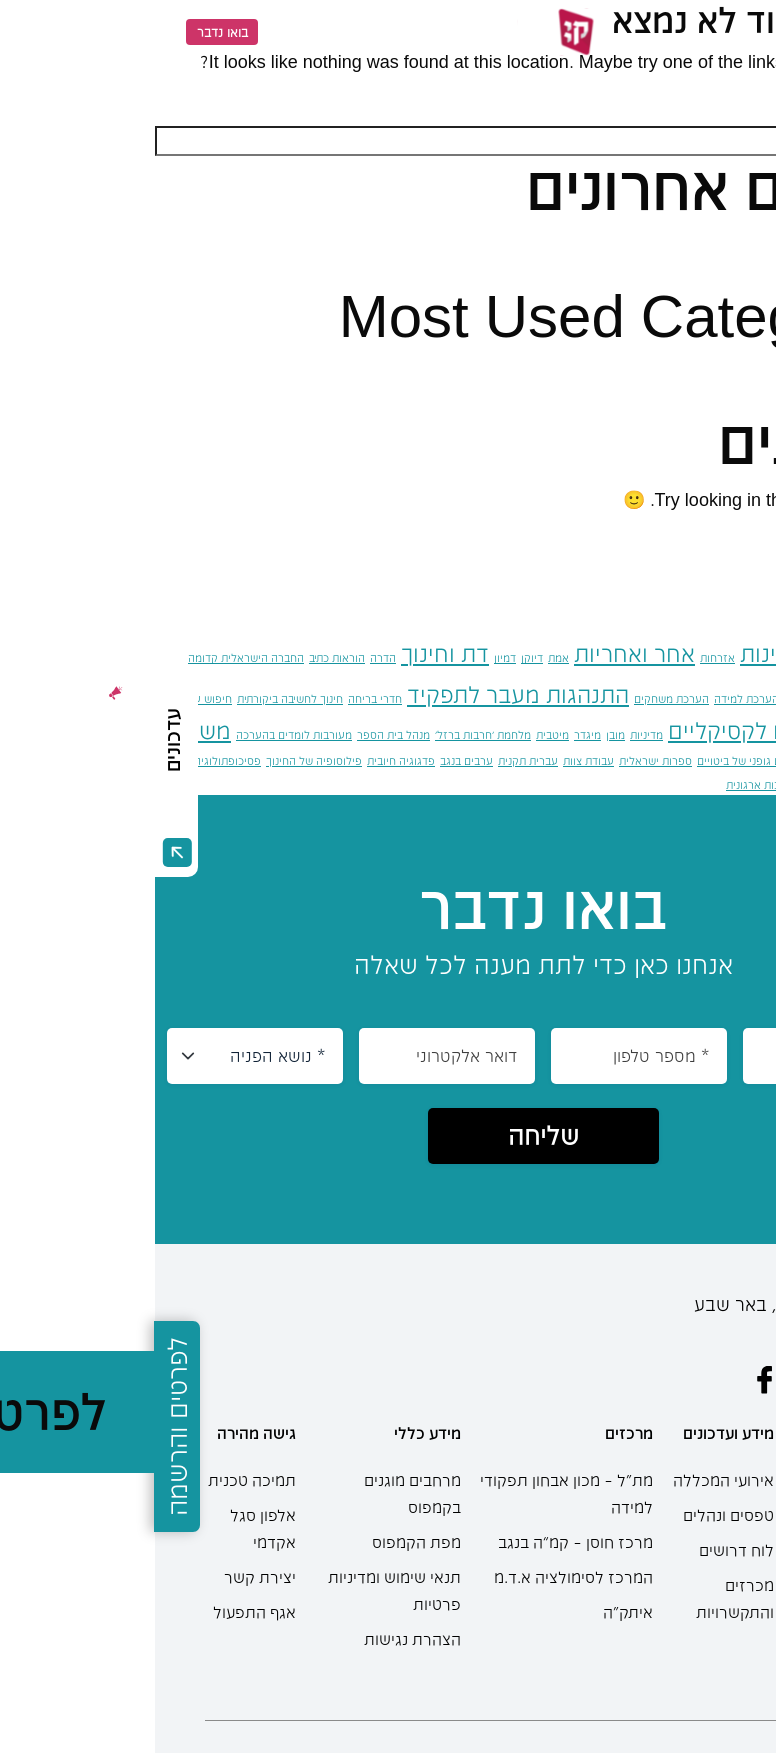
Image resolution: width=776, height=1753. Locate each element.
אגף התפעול (99, 1612)
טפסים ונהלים (573, 1515)
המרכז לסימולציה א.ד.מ (418, 1577)
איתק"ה (473, 1612)
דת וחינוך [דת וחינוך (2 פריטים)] (290, 653)
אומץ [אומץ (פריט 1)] (675, 657)
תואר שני (696, 1596)
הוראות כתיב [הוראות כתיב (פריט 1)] (182, 657)
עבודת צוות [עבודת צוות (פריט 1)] (433, 760)
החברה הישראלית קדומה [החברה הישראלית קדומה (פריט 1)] (91, 657)
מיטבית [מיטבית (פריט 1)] (397, 734)
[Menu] (725, 32)
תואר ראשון (687, 1561)
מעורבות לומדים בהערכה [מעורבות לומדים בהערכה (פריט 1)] (139, 734)
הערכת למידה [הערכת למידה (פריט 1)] (591, 698)
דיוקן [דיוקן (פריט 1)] (377, 657)
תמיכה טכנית (97, 1480)
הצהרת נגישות (257, 1639)
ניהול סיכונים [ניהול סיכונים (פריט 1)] (746, 760)
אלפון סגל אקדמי (108, 1528)
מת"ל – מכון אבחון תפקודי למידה (411, 1493)
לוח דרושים (581, 1550)
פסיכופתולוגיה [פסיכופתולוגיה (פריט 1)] (72, 760)
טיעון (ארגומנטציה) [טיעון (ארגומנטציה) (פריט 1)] (730, 734)
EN (130, 31)
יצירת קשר (105, 1577)
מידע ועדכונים (573, 1433)
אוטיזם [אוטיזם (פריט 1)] (708, 657)
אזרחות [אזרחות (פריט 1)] (562, 657)
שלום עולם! (691, 245)
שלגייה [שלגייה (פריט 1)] (694, 784)
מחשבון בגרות (701, 1644)
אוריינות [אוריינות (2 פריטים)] (622, 653)
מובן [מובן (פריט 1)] (460, 734)
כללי (718, 372)
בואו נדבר (67, 32)
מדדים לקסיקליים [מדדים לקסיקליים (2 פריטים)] (596, 730)
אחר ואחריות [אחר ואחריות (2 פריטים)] (479, 653)
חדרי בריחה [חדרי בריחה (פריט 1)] (220, 698)
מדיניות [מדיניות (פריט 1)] (491, 734)
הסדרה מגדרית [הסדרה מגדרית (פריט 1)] (664, 698)
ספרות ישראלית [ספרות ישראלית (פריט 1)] (500, 760)
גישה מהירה (101, 1433)
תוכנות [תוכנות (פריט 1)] (658, 784)
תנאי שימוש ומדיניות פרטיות (239, 1590)
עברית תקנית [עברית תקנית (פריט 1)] (373, 760)
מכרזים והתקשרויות (580, 1598)
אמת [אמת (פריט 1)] (403, 657)
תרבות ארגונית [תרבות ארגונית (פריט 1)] (604, 784)
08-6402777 (681, 1337)
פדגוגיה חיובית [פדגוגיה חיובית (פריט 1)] (246, 760)
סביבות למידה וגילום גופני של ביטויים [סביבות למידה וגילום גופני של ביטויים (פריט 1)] (627, 760)
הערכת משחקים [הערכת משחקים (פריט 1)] (516, 698)
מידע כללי (272, 1433)
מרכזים (474, 1433)
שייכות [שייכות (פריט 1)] (730, 784)
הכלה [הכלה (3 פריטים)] (740, 691)
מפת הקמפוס (261, 1542)
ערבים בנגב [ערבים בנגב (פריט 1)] (311, 760)
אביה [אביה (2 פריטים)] (752, 653)
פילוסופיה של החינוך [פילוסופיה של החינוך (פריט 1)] (159, 760)
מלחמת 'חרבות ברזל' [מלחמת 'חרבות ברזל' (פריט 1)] (328, 734)
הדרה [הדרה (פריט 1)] (228, 657)
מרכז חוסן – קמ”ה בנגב (420, 1542)
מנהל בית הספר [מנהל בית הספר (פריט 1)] (238, 734)
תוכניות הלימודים (696, 1512)
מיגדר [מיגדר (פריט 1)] (432, 734)
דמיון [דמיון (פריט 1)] (350, 657)
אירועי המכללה (568, 1480)
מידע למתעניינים (689, 1442)
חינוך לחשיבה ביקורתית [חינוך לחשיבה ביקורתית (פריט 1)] (135, 698)
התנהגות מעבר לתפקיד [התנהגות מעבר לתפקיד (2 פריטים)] (363, 694)
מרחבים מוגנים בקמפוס (257, 1493)
